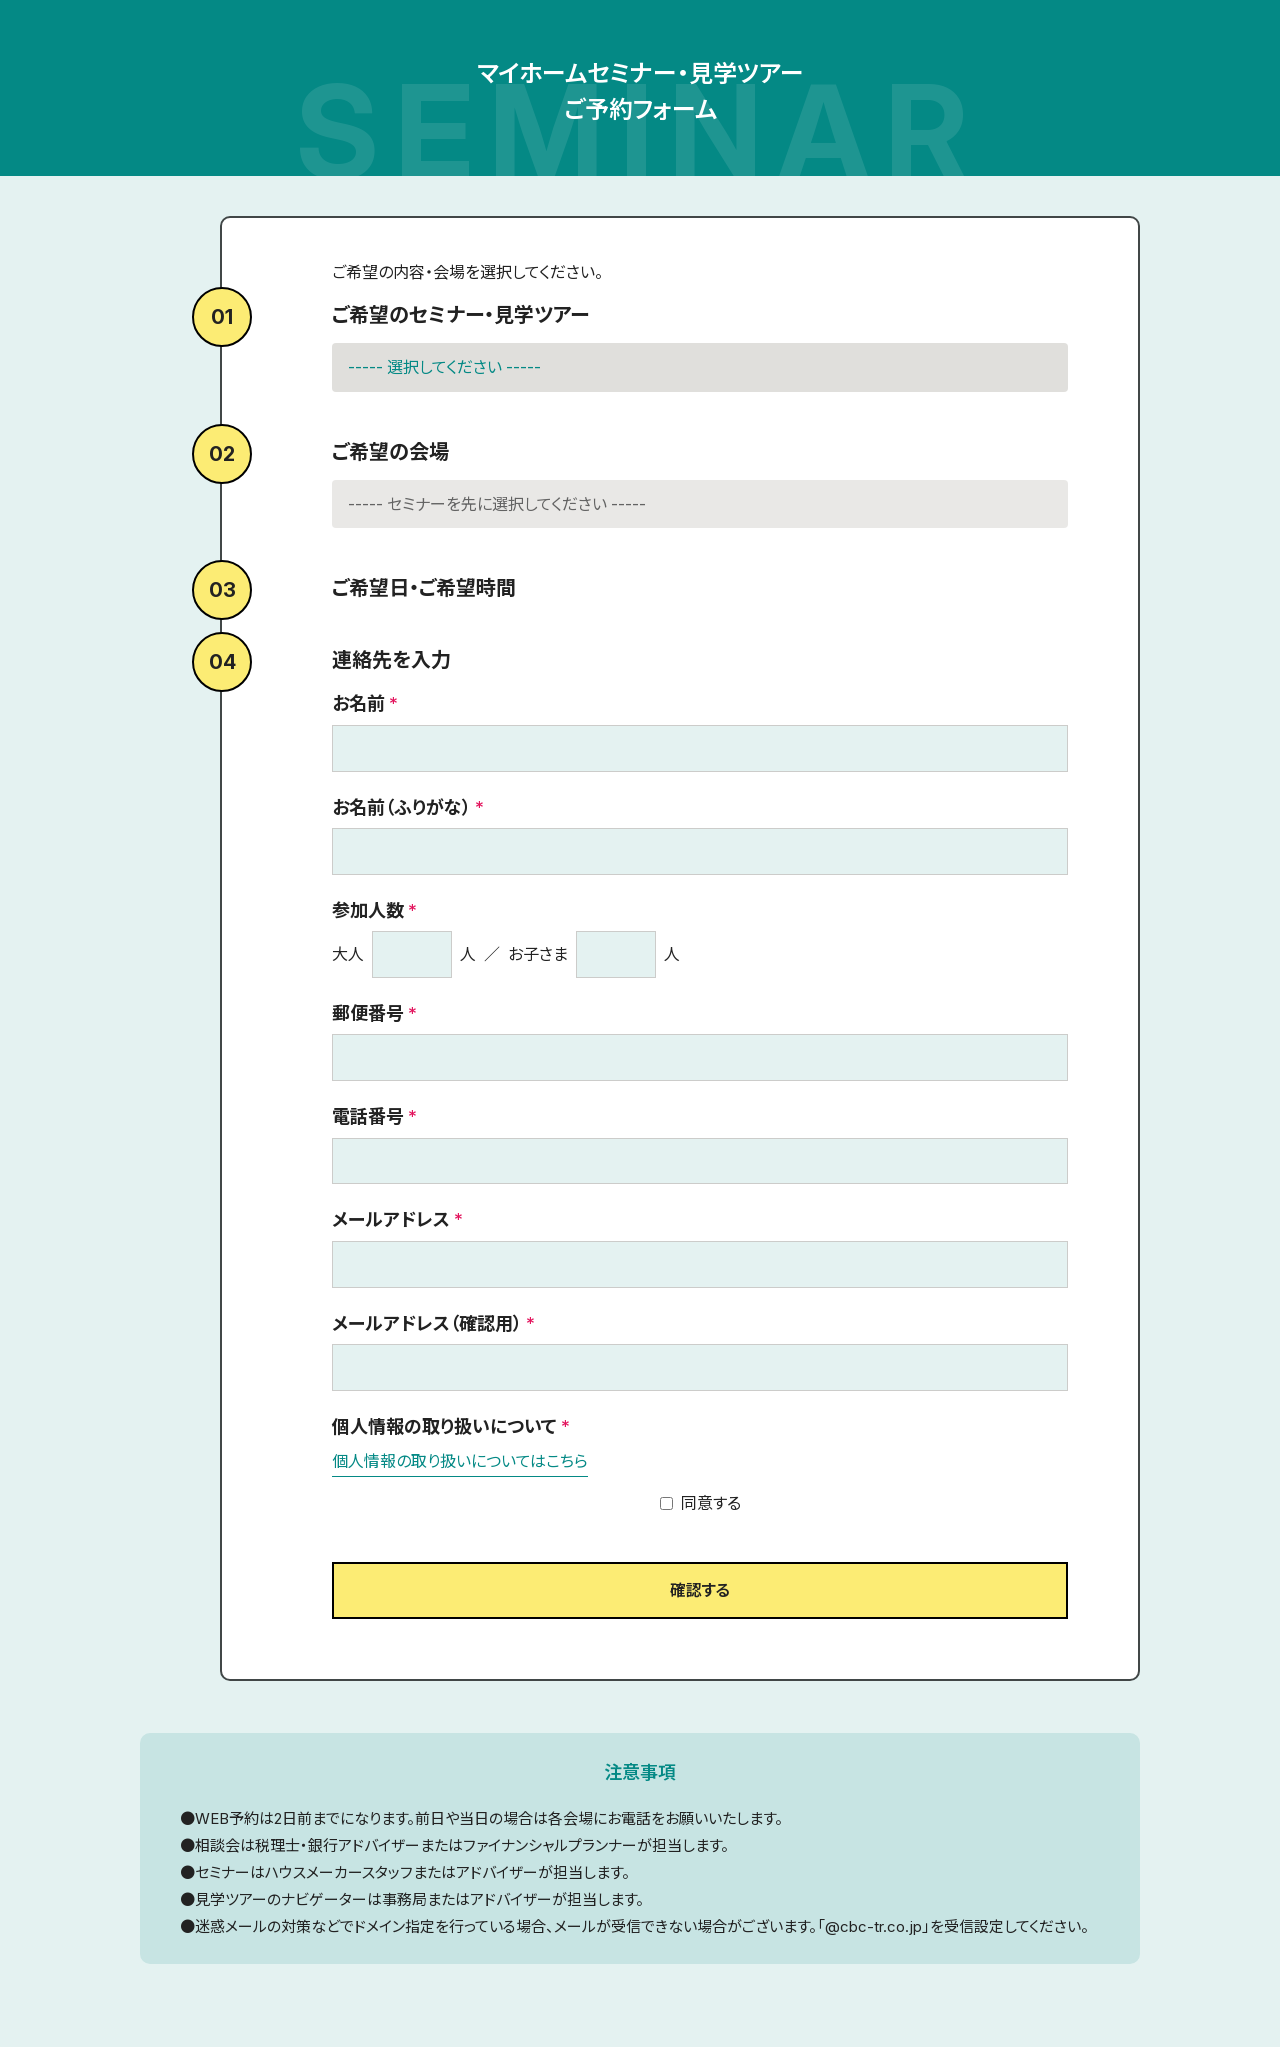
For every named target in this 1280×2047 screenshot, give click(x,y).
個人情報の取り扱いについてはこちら (460, 1461)
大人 (348, 954)
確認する (700, 1591)
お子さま (538, 954)
